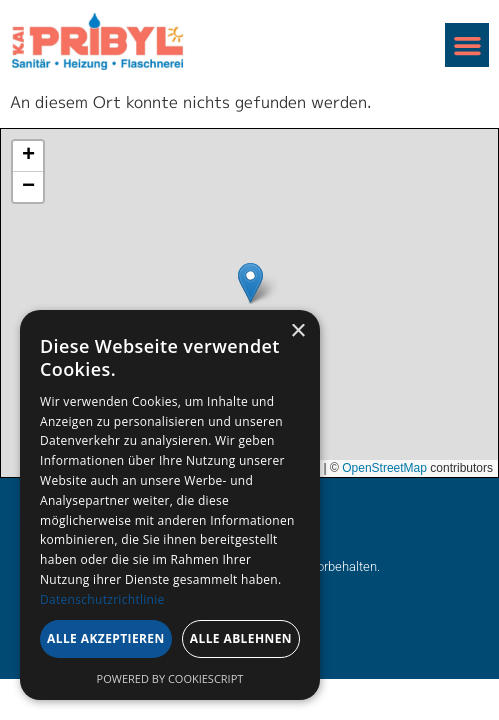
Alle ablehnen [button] (241, 638)
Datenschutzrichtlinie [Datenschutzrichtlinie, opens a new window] (102, 599)
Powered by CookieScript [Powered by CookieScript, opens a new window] (170, 678)
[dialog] (170, 505)
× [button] (297, 331)
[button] (467, 45)
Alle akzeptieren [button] (106, 638)
